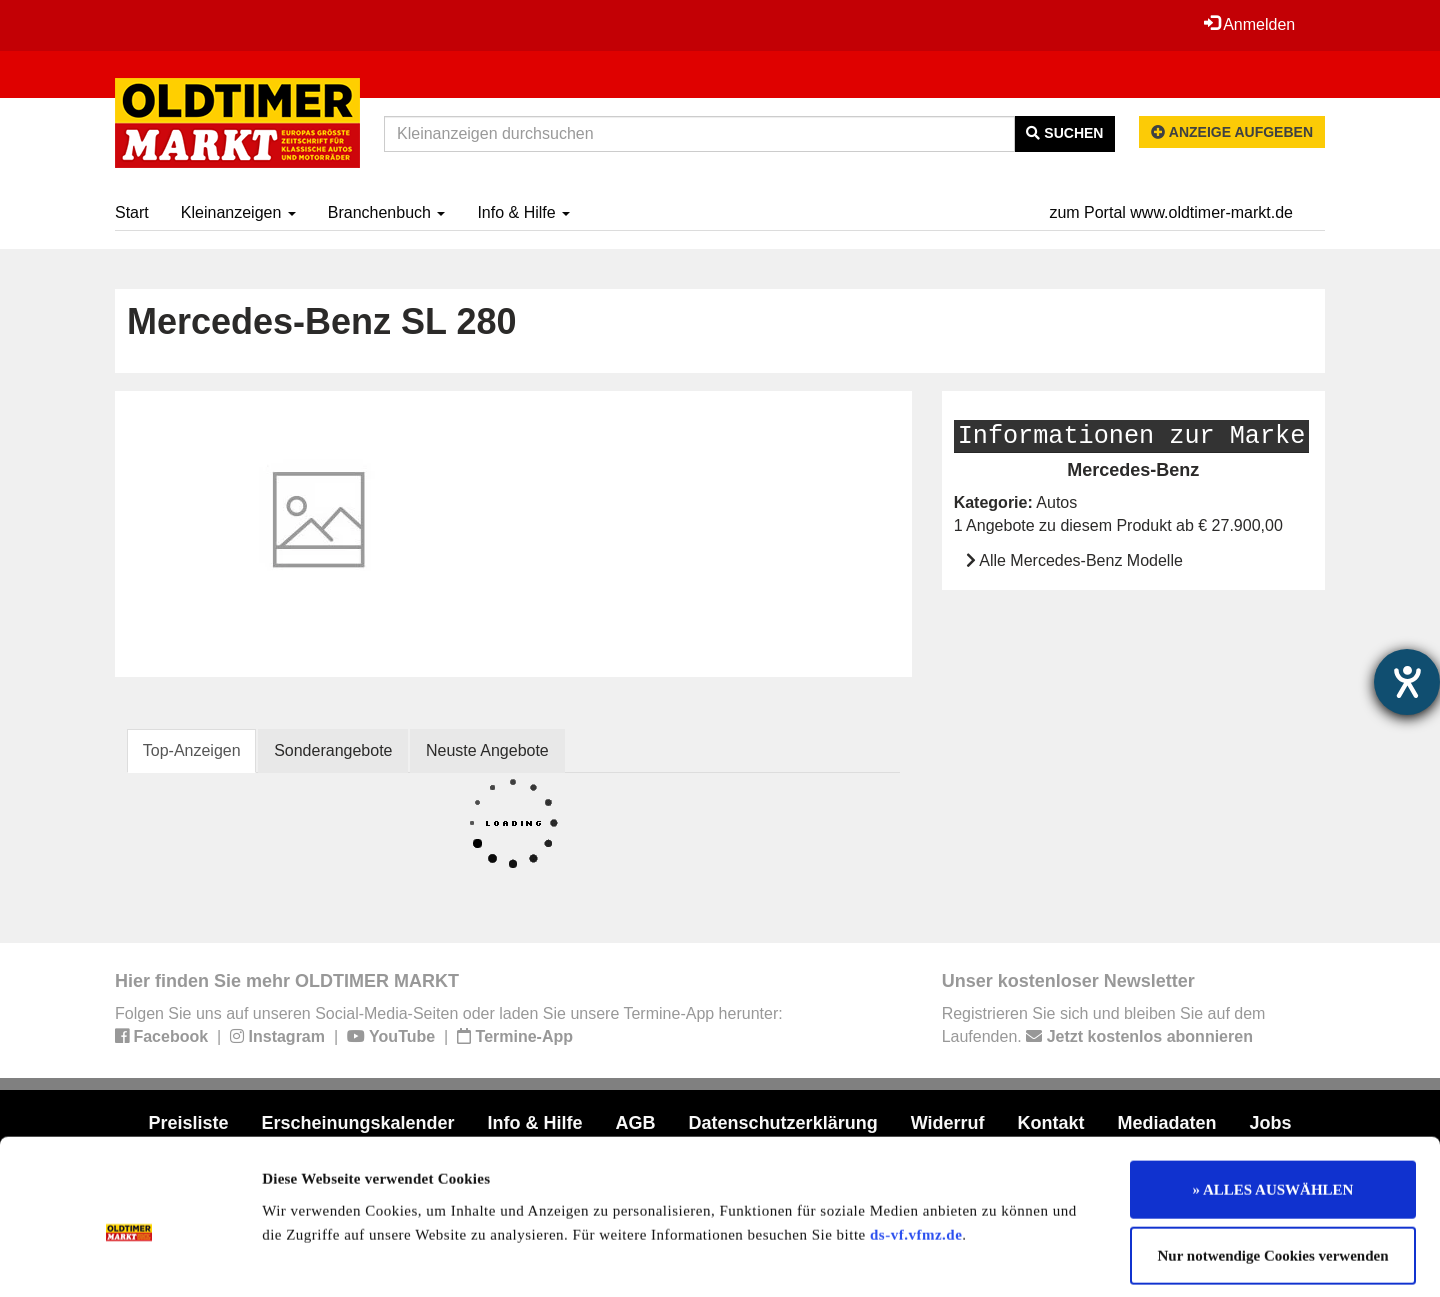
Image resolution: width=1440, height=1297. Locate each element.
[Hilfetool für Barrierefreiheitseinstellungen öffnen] (1407, 682)
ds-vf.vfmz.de (916, 1144)
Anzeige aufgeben (1232, 132)
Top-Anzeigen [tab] (192, 750)
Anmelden (1249, 24)
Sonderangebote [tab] (334, 750)
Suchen (1064, 133)
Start (132, 212)
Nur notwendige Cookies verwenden (1273, 1166)
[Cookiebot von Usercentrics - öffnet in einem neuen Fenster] (129, 1258)
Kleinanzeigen (238, 212)
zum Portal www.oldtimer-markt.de (1171, 212)
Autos (1056, 502)
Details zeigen (1032, 1258)
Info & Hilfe (523, 212)
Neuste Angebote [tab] (488, 750)
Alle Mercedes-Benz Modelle (1081, 560)
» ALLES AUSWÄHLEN (1273, 1100)
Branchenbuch (387, 212)
